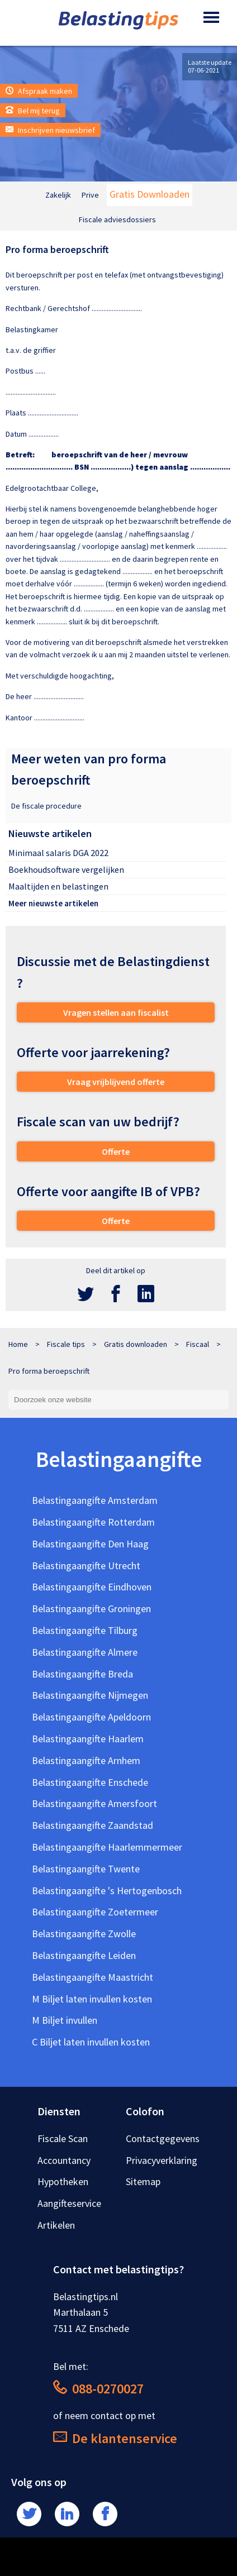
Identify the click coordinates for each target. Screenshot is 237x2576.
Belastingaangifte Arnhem (86, 1760)
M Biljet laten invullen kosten (92, 1998)
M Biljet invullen (64, 2020)
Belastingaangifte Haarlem (88, 1738)
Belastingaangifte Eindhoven (91, 1586)
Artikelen (56, 2225)
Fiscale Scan (62, 2138)
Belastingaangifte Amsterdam (95, 1500)
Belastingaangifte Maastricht (92, 1977)
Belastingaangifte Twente (86, 1868)
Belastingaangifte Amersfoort (94, 1803)
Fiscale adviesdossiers (117, 219)
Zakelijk (58, 195)
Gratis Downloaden (149, 194)
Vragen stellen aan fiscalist (116, 1012)
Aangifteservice (69, 2203)
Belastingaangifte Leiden (84, 1955)
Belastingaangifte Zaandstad (92, 1825)
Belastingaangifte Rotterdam (93, 1522)
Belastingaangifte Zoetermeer (95, 1911)
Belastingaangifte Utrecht (86, 1565)
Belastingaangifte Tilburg (85, 1630)
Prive (90, 195)
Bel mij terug (33, 111)
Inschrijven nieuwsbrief (50, 130)
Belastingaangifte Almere (85, 1652)
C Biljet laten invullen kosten (91, 2041)
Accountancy (64, 2160)
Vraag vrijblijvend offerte (115, 1081)
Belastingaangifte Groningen (91, 1608)
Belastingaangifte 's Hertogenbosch (107, 1890)
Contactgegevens (163, 2138)
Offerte (116, 1151)
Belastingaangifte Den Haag (90, 1543)
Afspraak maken (39, 91)
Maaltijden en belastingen (58, 886)
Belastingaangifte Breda (82, 1673)
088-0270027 (98, 2388)
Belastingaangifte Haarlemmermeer (107, 1847)
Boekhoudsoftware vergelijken (66, 869)
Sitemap (143, 2181)
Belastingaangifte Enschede (90, 1782)
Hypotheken (62, 2181)
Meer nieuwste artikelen (53, 903)
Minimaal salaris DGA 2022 (58, 852)
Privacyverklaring (161, 2160)
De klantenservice (115, 2438)
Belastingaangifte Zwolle (84, 1933)
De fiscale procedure (46, 806)
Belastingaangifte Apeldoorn (91, 1716)
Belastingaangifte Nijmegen (90, 1695)
